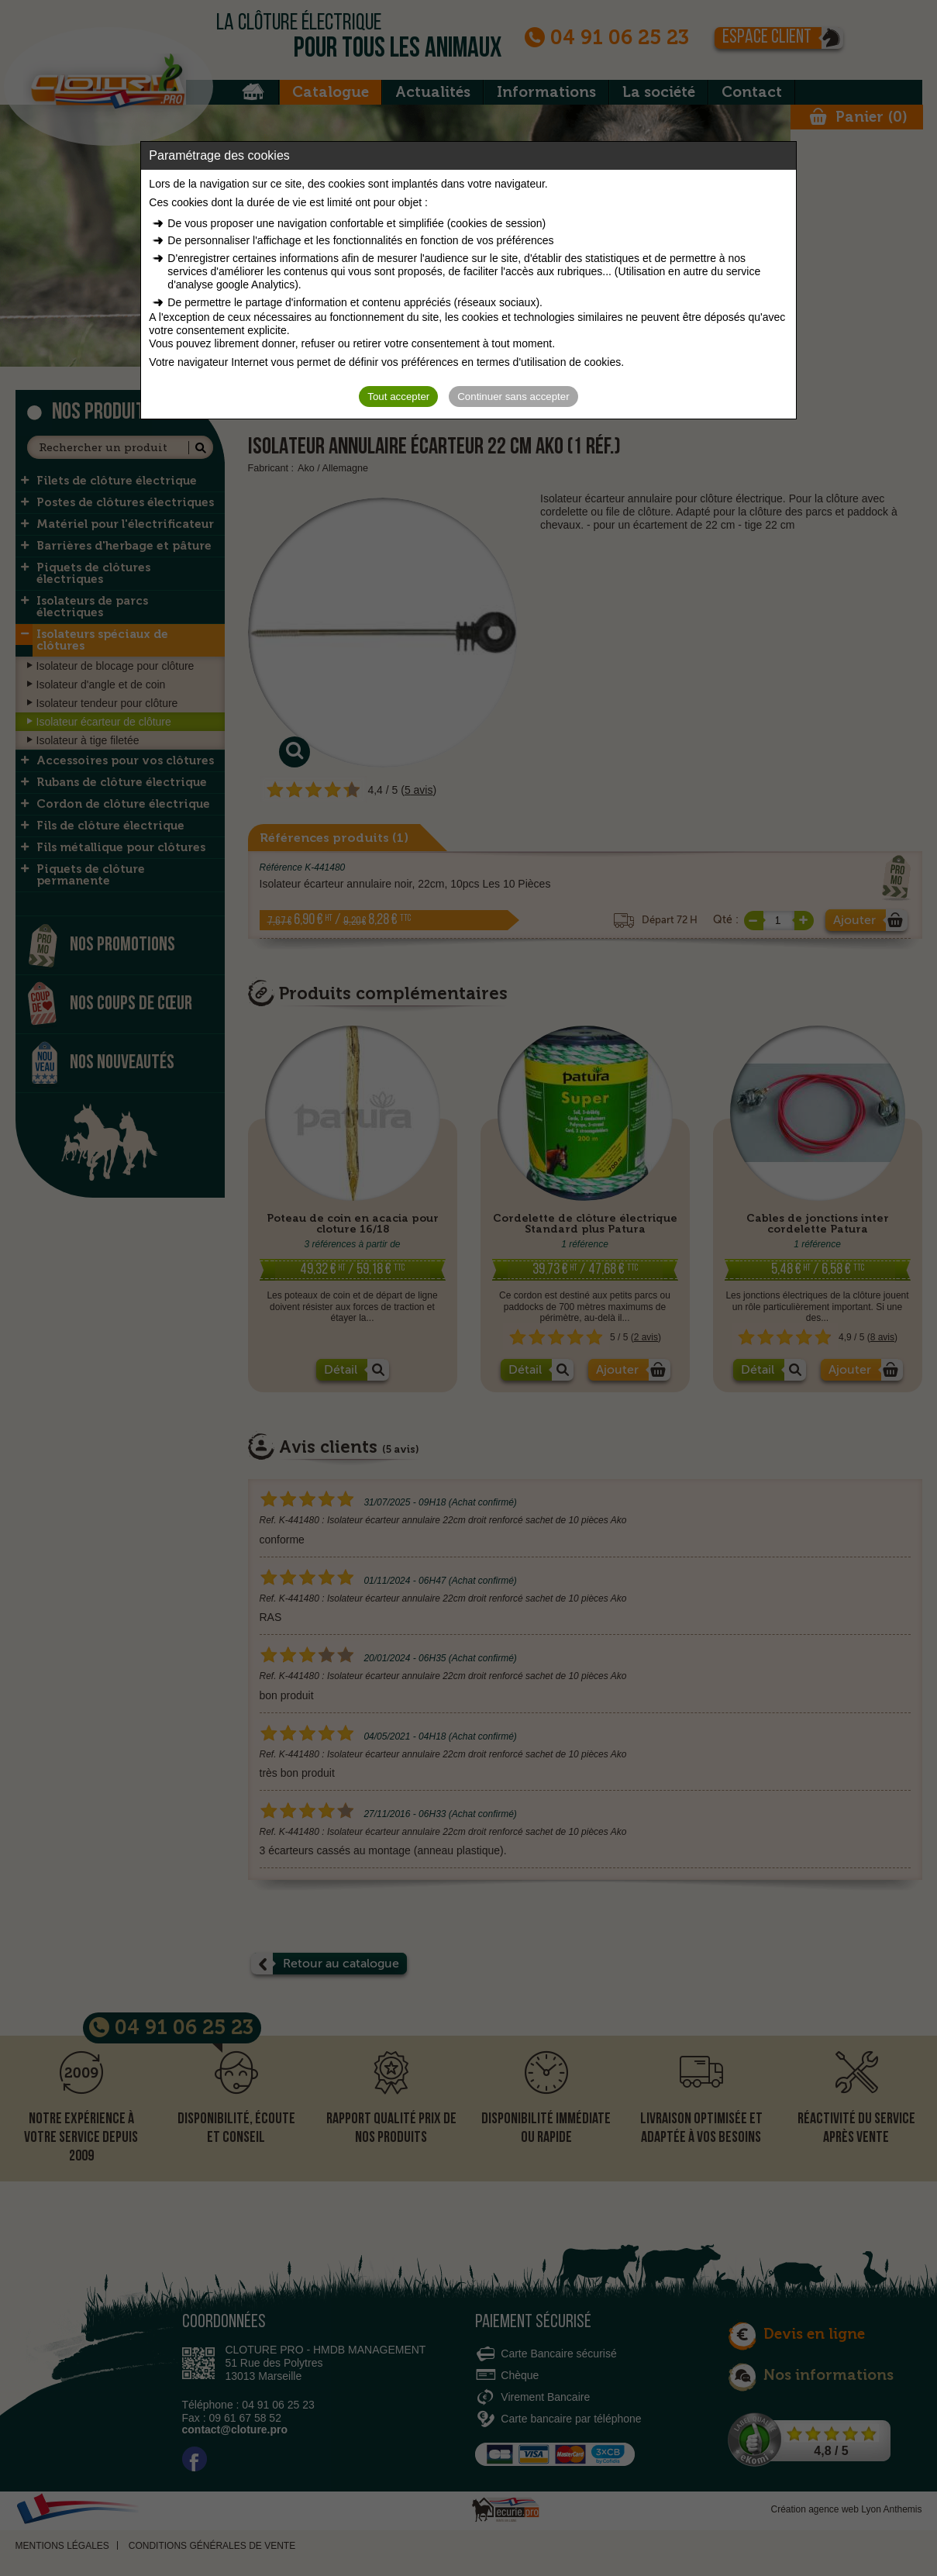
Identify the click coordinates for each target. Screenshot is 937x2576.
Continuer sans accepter (513, 396)
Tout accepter (398, 396)
